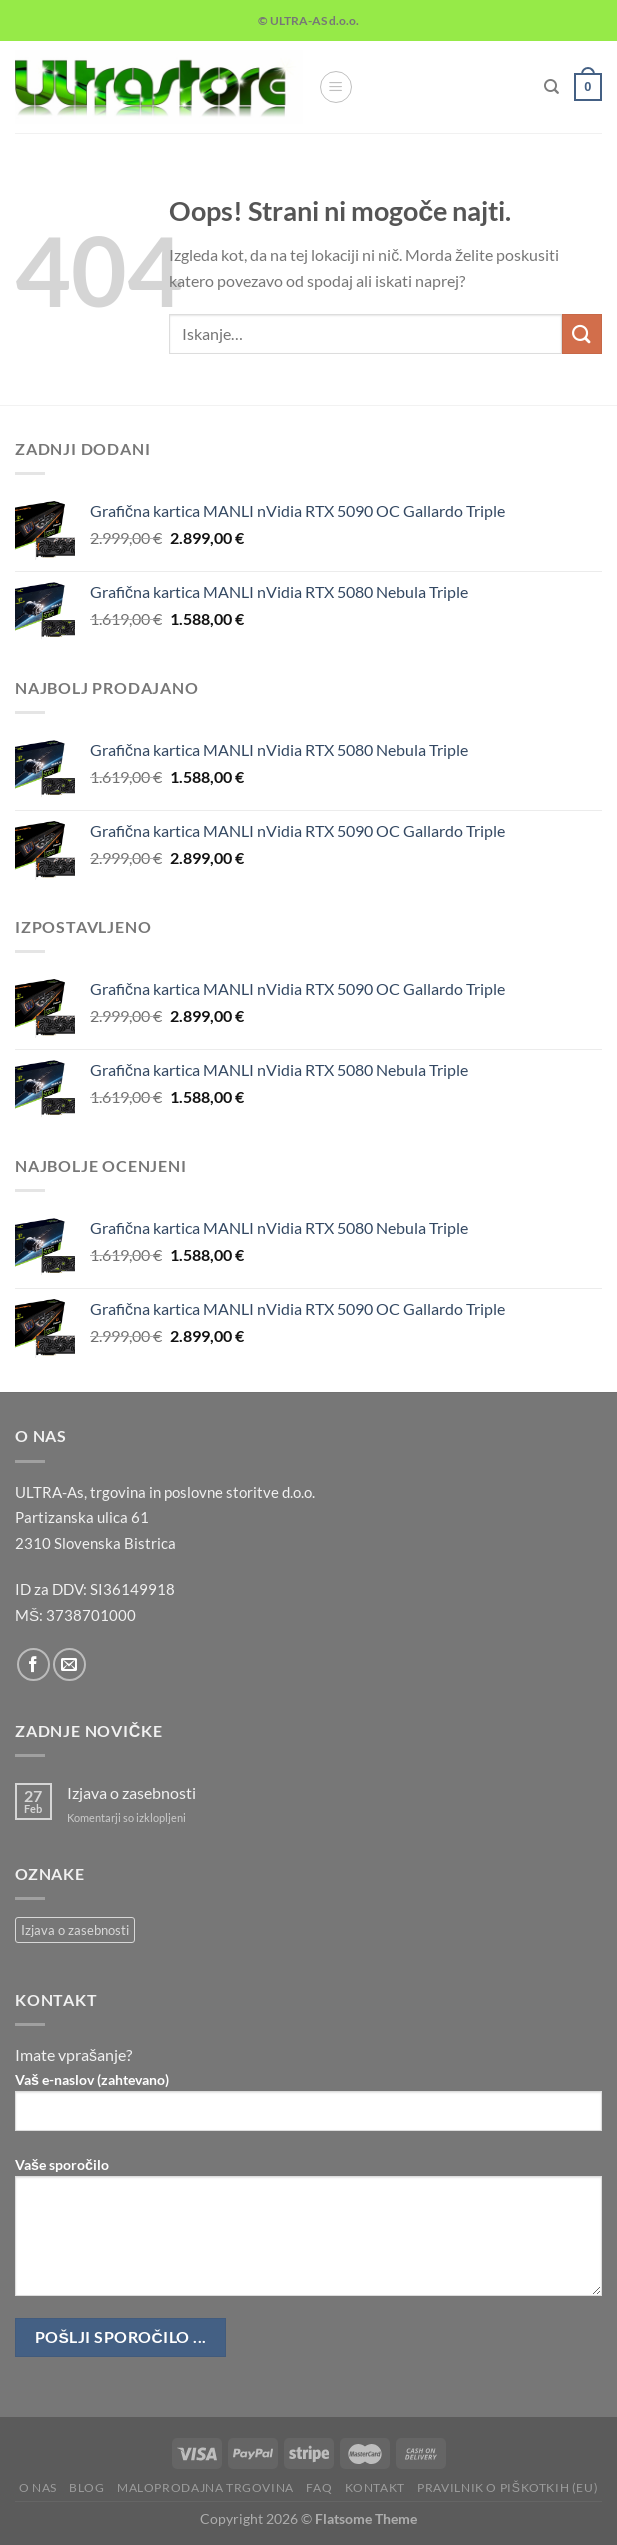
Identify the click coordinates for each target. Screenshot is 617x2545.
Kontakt (375, 2487)
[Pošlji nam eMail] (69, 1664)
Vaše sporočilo (308, 2234)
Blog (86, 2487)
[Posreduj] (582, 333)
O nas (38, 2487)
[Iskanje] (551, 87)
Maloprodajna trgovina (205, 2487)
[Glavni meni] (336, 87)
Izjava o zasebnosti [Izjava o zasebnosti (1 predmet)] (75, 1930)
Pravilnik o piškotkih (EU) (507, 2487)
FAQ (319, 2487)
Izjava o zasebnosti (131, 1792)
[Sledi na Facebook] (33, 1664)
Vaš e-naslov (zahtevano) (308, 2109)
